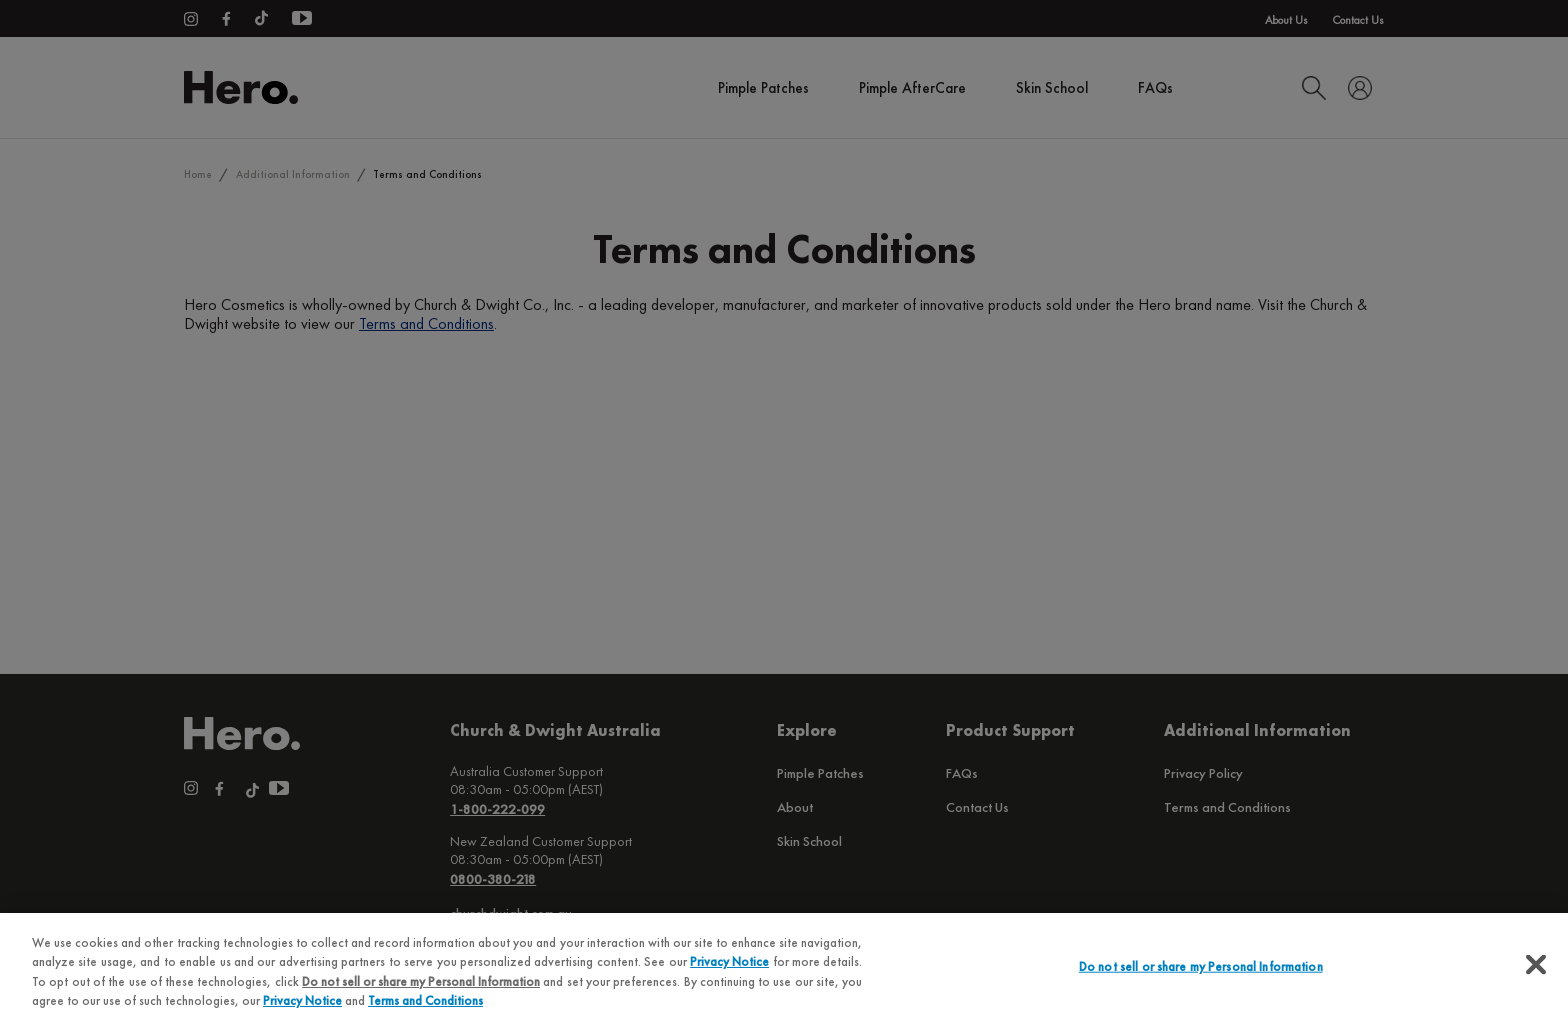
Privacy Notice (729, 961)
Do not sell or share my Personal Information (421, 981)
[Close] (1536, 964)
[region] (784, 967)
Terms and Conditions (425, 1000)
